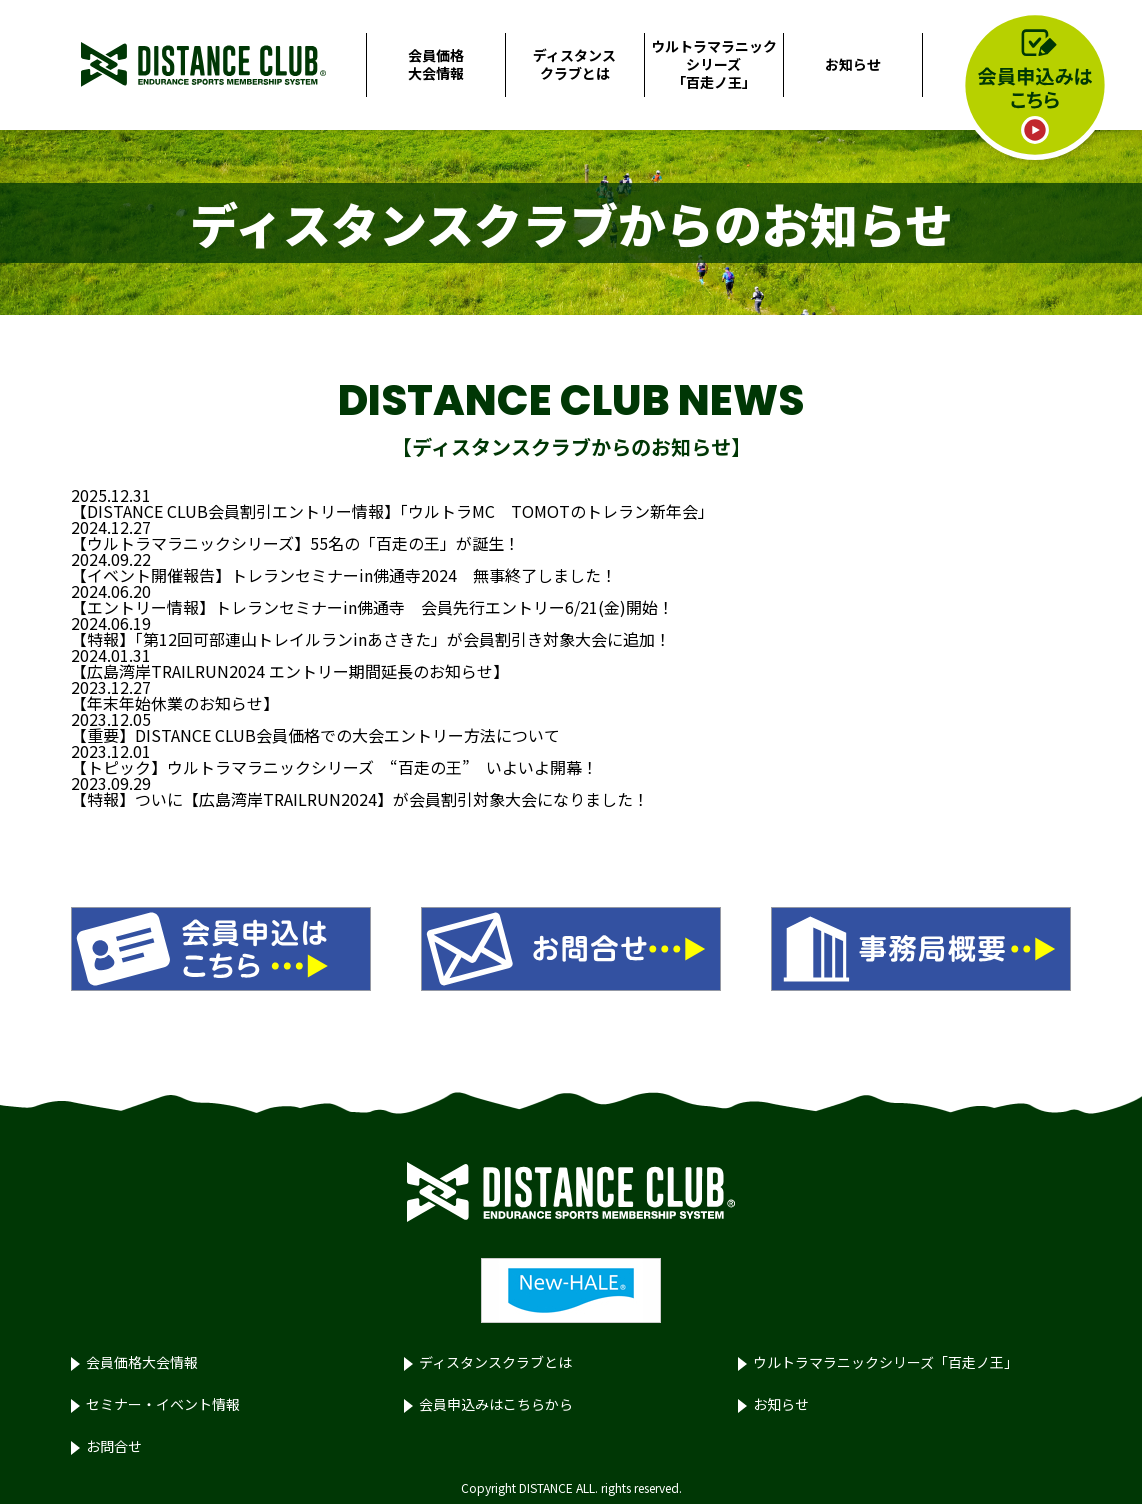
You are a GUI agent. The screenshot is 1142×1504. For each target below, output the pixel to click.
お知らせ (853, 64)
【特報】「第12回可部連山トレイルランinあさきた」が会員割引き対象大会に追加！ (371, 639)
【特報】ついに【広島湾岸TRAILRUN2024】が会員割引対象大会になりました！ (360, 799)
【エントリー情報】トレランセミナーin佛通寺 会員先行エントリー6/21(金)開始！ (372, 607)
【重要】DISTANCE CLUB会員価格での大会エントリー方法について (315, 735)
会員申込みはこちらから (496, 1404)
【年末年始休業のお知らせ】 (175, 703)
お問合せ (114, 1446)
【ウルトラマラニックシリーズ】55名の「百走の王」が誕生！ (295, 543)
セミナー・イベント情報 (163, 1404)
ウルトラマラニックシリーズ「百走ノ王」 (714, 64)
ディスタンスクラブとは (574, 64)
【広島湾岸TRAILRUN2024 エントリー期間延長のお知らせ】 (290, 671)
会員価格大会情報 (436, 64)
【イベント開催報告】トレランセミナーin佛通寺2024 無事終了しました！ (344, 575)
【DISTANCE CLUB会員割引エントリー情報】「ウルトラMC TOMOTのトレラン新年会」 (392, 511)
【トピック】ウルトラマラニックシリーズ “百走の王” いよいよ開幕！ (334, 767)
